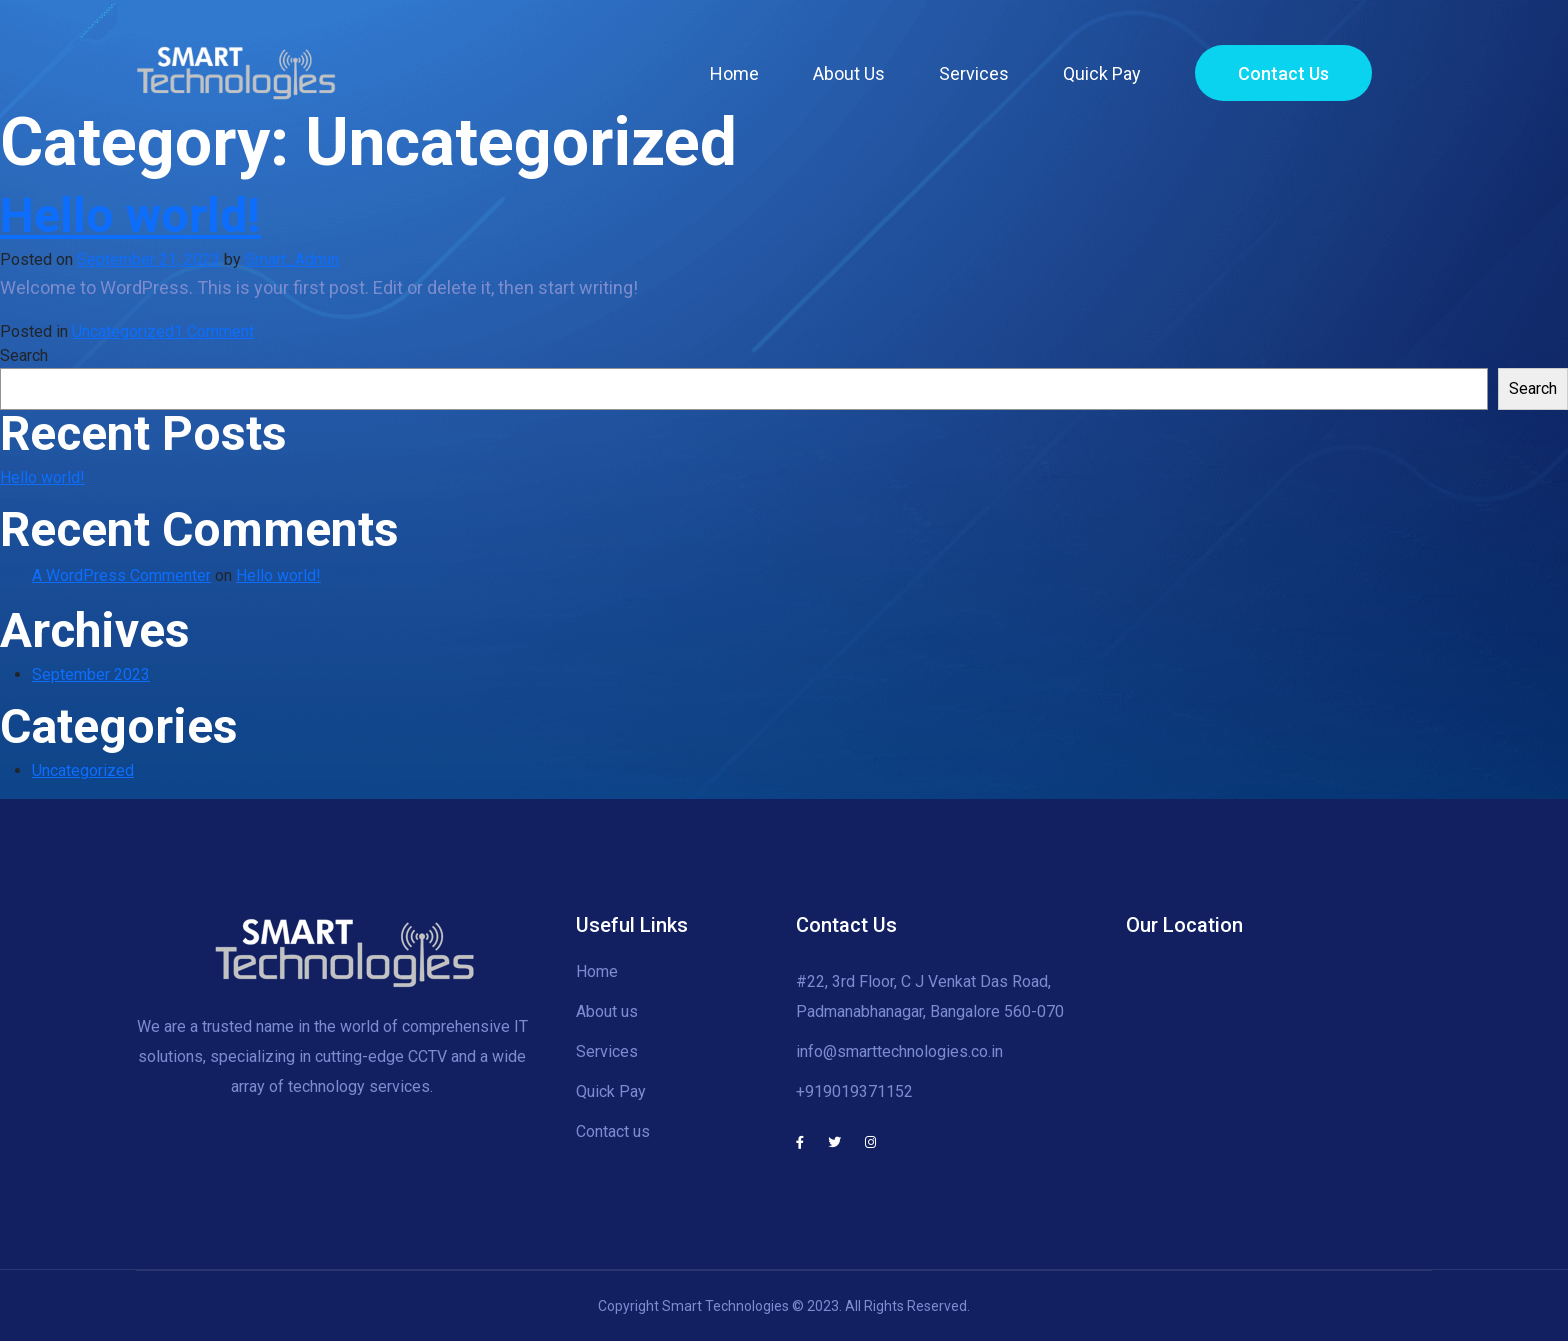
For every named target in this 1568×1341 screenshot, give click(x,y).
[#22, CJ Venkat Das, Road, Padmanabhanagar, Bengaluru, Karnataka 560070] (1279, 1032)
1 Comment (214, 331)
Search (24, 355)
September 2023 (91, 674)
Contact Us (1283, 73)
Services (974, 73)
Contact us (613, 1131)
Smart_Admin (292, 259)
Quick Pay (1102, 73)
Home (734, 73)
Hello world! (130, 215)
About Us (849, 73)
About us (607, 1011)
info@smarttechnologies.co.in (899, 1051)
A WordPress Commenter (121, 575)
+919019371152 (854, 1091)
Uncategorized (123, 331)
